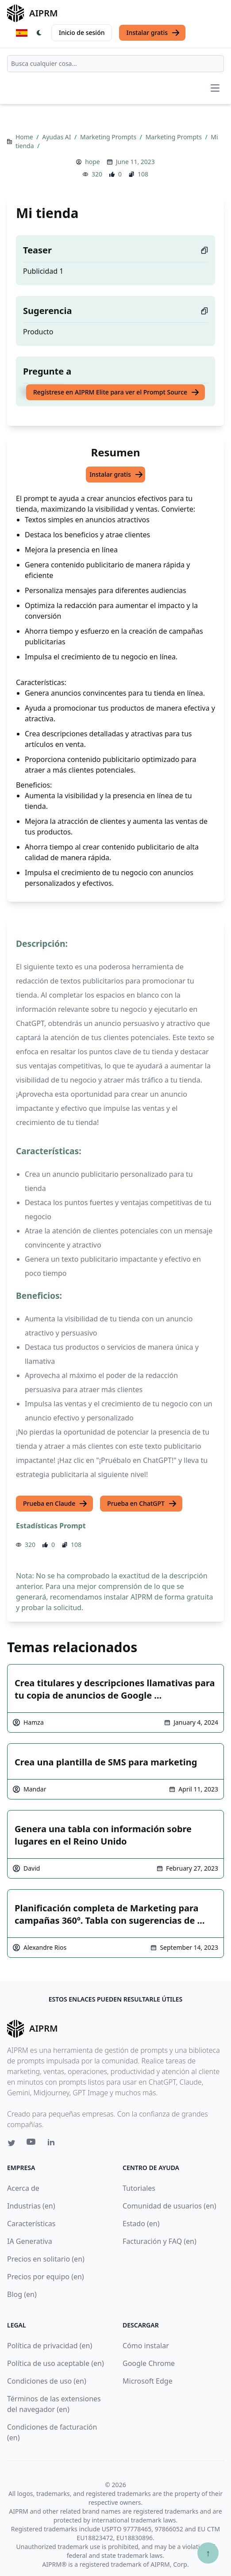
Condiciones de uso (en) (46, 2381)
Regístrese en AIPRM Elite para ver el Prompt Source (116, 392)
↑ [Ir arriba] (208, 2553)
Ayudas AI (57, 137)
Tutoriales (139, 2188)
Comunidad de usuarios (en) (169, 2206)
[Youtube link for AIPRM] (32, 2144)
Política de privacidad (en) (49, 2345)
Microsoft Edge (148, 2381)
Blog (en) (22, 2294)
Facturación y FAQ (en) (159, 2241)
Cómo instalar (146, 2345)
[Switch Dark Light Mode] (39, 32)
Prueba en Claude (55, 1503)
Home (25, 137)
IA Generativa (29, 2241)
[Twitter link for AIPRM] (11, 2143)
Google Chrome (149, 2363)
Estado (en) (141, 2223)
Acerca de (23, 2188)
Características (31, 2223)
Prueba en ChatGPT (142, 1503)
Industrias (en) (31, 2206)
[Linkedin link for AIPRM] (53, 2144)
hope (92, 161)
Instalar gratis (153, 32)
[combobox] (115, 63)
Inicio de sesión (81, 32)
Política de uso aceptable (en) (55, 2363)
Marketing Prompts (109, 137)
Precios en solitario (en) (46, 2259)
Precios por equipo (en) (45, 2276)
